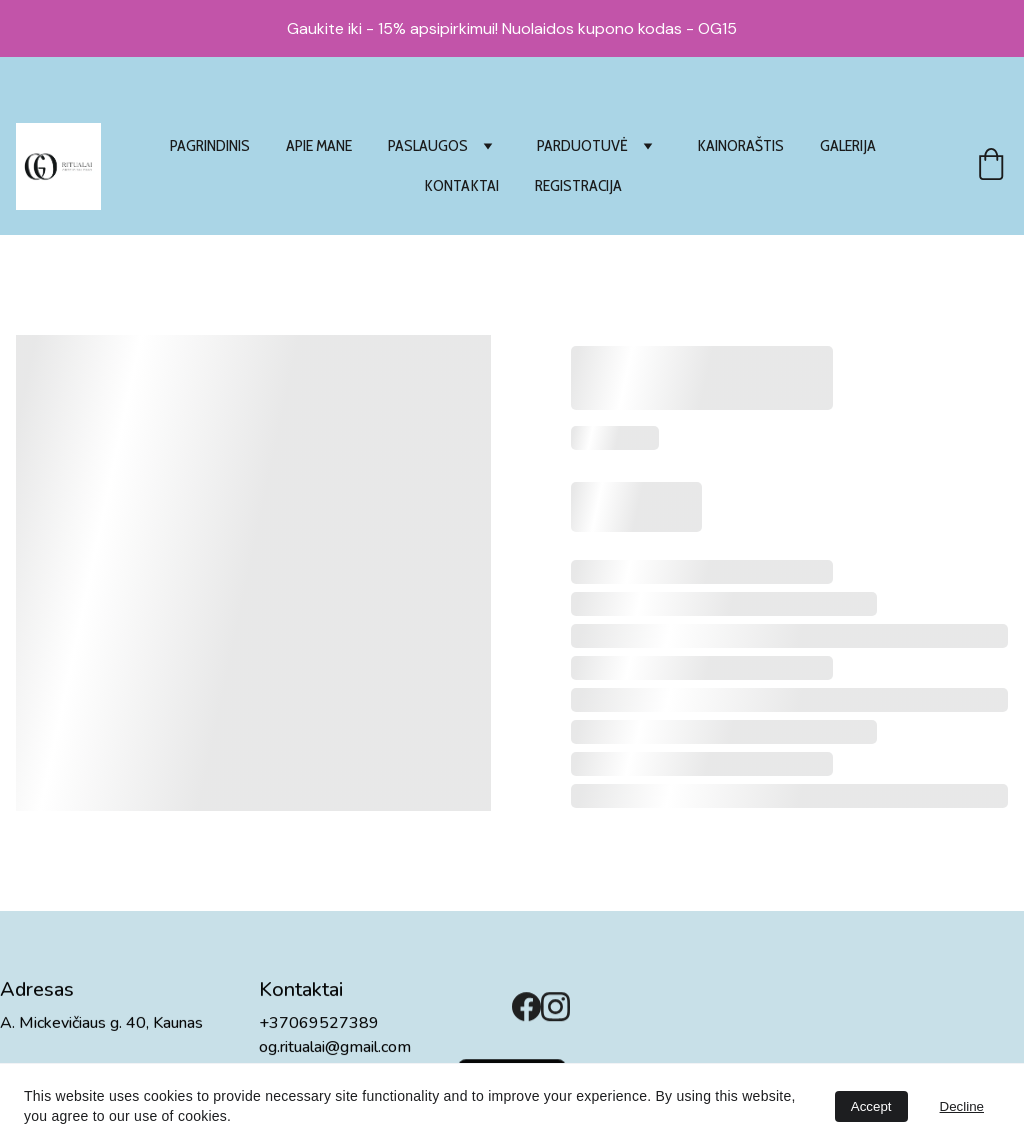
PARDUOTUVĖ (582, 145)
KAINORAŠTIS (740, 145)
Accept (871, 1106)
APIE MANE (319, 145)
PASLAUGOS (428, 145)
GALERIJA (848, 145)
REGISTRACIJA (578, 185)
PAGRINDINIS (210, 145)
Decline (962, 1106)
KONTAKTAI (461, 185)
